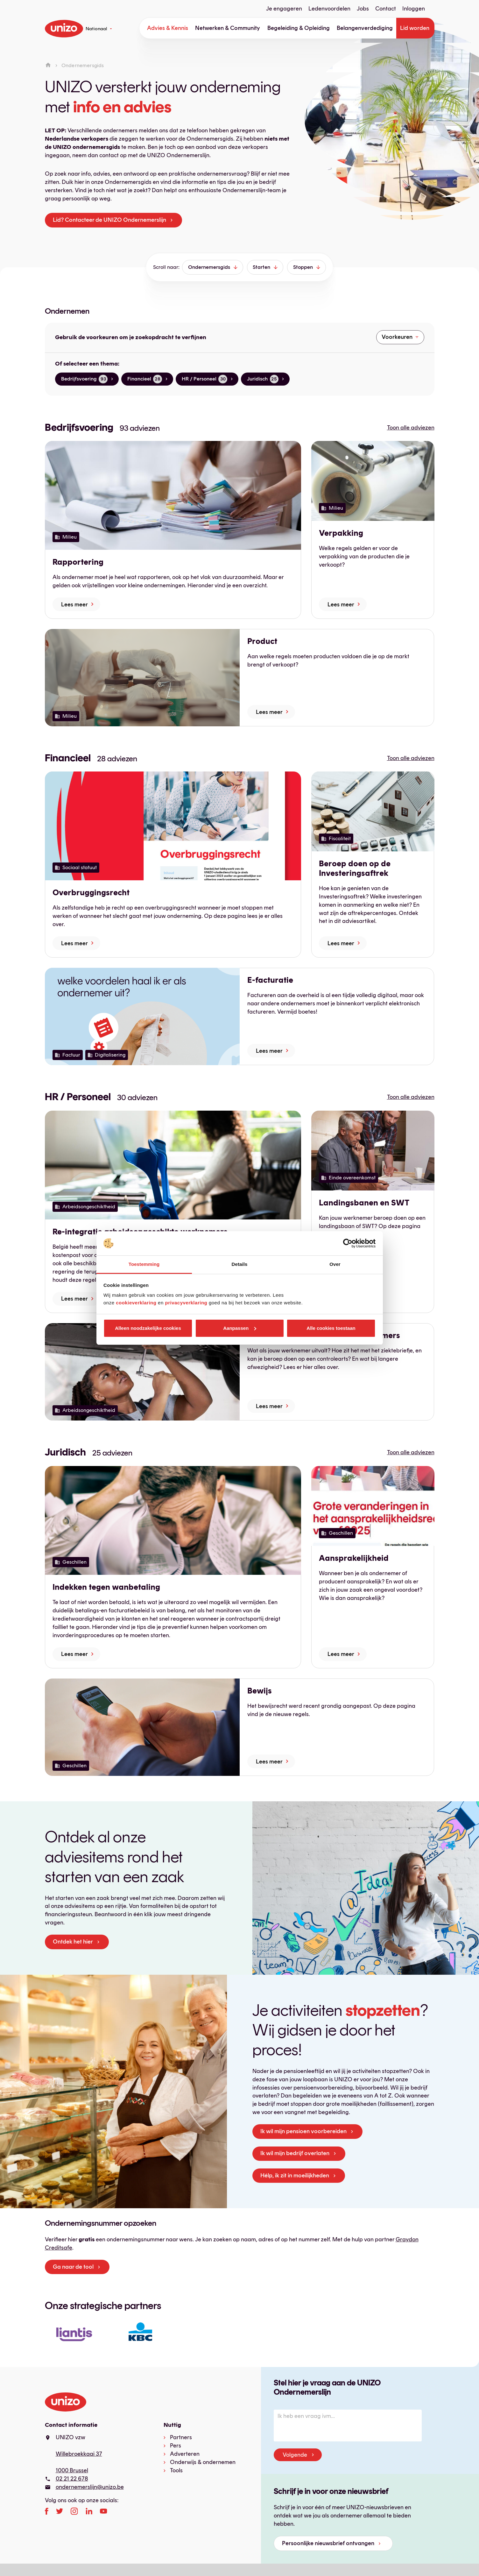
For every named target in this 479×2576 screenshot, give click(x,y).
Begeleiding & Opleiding (298, 27)
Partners (181, 2437)
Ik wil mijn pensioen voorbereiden (303, 2131)
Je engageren (284, 8)
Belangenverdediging (365, 27)
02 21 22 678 (72, 2478)
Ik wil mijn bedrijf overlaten (294, 2153)
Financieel (68, 758)
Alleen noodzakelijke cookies (148, 1328)
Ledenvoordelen (329, 8)
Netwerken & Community (227, 27)
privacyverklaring (186, 1302)
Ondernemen (67, 311)
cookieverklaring (136, 1302)
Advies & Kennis (167, 27)
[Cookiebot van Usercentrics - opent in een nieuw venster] (348, 1243)
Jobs (363, 8)
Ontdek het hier (73, 1941)
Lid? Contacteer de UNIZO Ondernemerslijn (109, 219)
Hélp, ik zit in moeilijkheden (294, 2175)
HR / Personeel (78, 1097)
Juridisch (65, 1452)
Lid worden (414, 27)
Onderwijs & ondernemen (203, 2462)
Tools (176, 2470)
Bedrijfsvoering (79, 427)
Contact (385, 8)
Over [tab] (335, 1264)
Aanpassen (239, 1328)
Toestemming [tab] (144, 1264)
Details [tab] (240, 1264)
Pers (175, 2445)
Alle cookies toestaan (330, 1328)
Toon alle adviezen (410, 427)
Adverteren (185, 2453)
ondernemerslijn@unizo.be (90, 2486)
